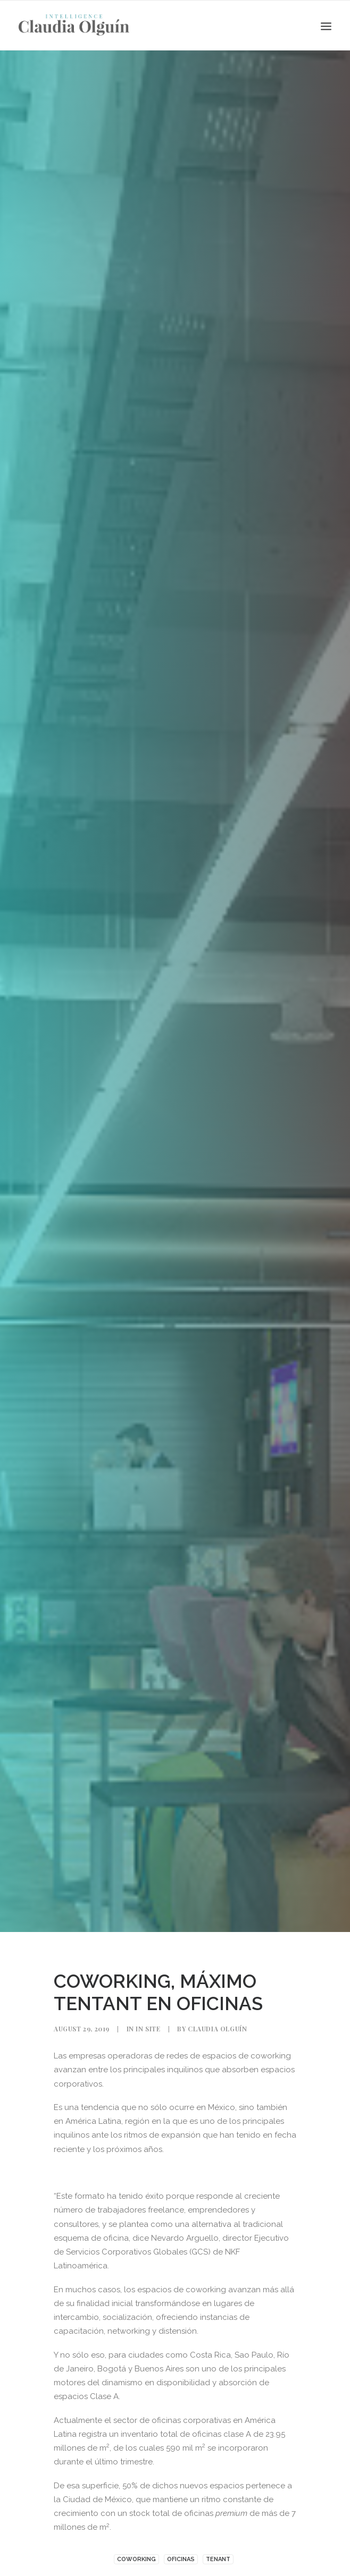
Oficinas (181, 2559)
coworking (136, 2559)
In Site (148, 2028)
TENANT (218, 2559)
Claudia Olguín (217, 2028)
